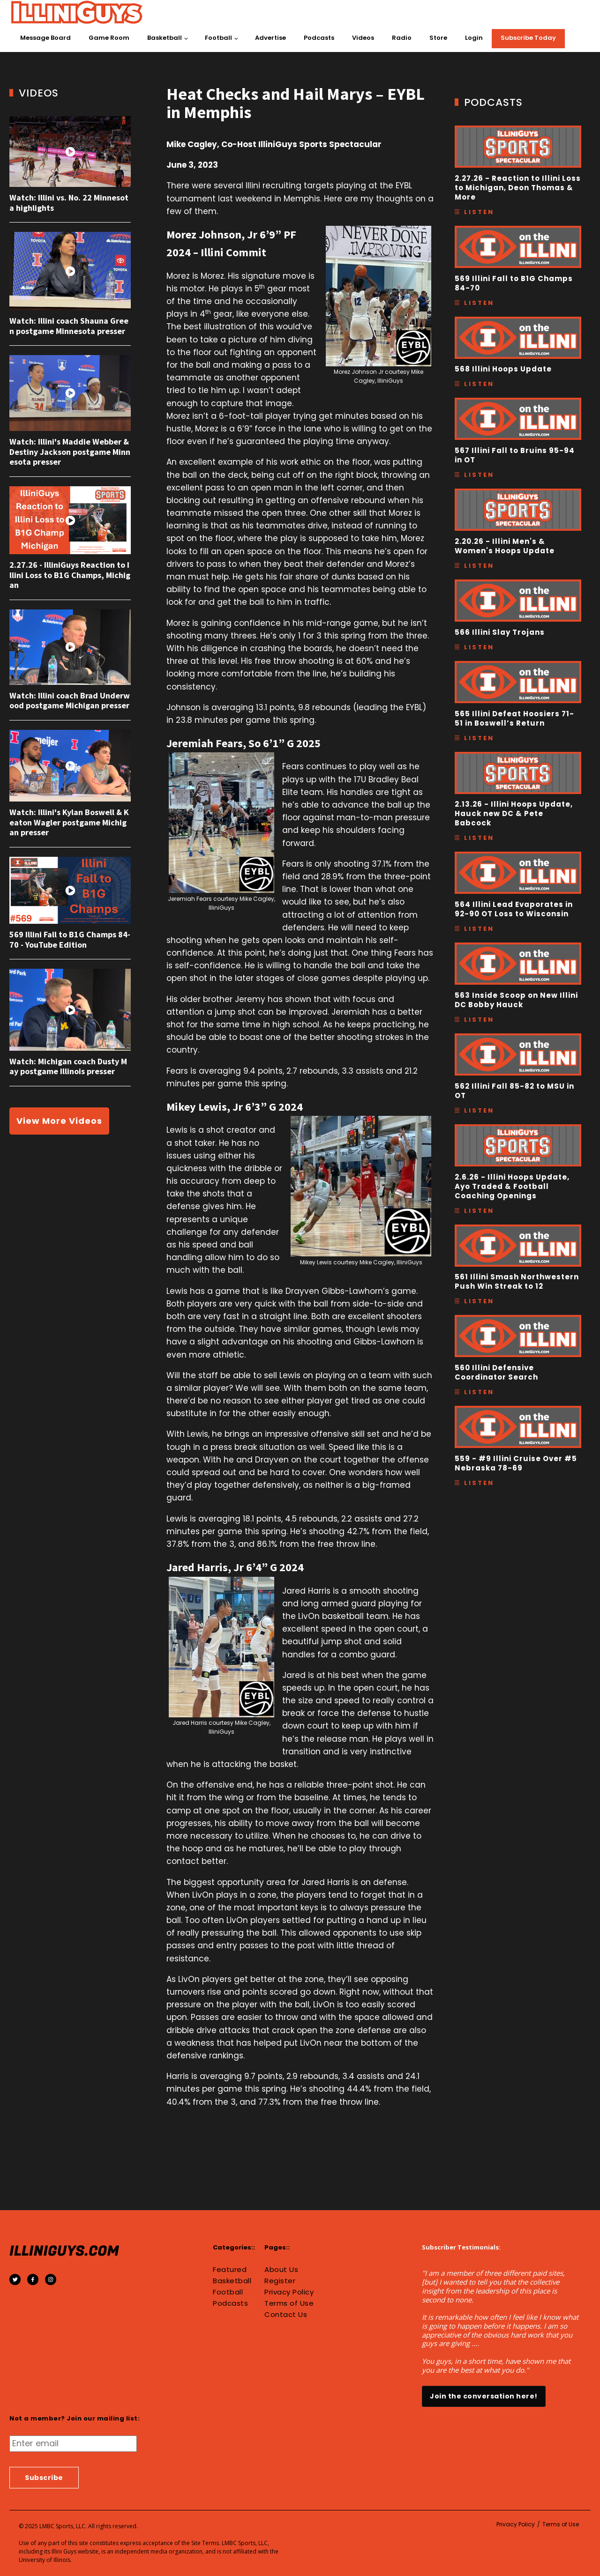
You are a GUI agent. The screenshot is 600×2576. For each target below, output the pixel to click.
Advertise (270, 37)
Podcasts (319, 37)
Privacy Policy (289, 2292)
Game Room (109, 37)
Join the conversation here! (484, 2396)
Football (218, 37)
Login (474, 37)
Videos (363, 37)
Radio (402, 37)
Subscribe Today (528, 37)
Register (279, 2281)
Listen (479, 212)
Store (438, 37)
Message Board (45, 37)
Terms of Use (289, 2303)
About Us (281, 2269)
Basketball (164, 37)
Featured (230, 2269)
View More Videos (59, 1121)
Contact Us (285, 2314)
